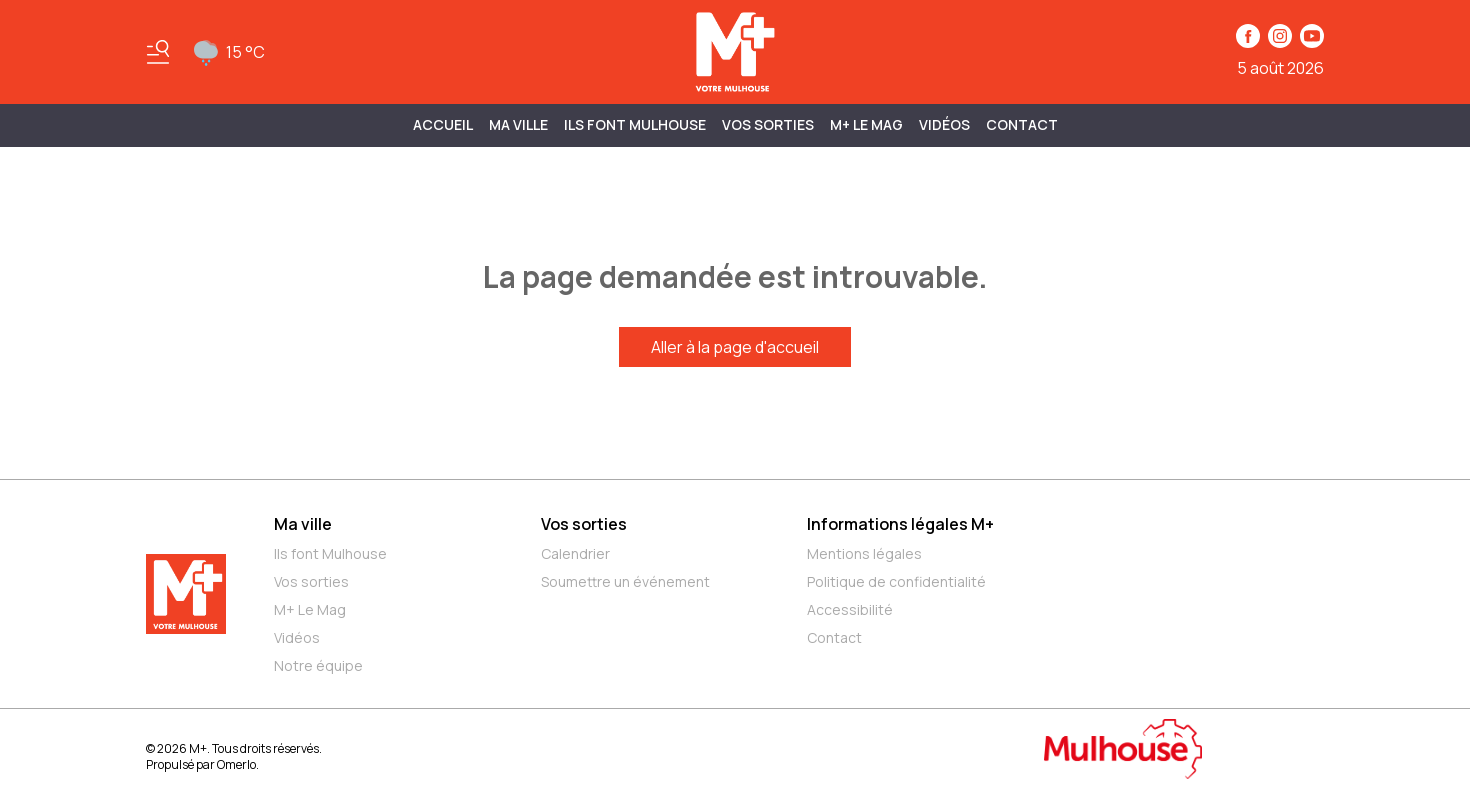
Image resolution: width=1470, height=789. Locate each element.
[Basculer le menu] (158, 52)
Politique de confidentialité (896, 581)
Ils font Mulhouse (330, 553)
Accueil (443, 124)
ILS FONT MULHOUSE (635, 124)
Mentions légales (864, 553)
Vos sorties (768, 124)
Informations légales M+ (900, 524)
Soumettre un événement (625, 581)
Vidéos (944, 124)
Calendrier (575, 553)
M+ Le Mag (866, 124)
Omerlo (236, 764)
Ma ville (303, 524)
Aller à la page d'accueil (735, 347)
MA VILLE (518, 124)
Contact (1022, 124)
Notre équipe (318, 665)
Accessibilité (850, 609)
